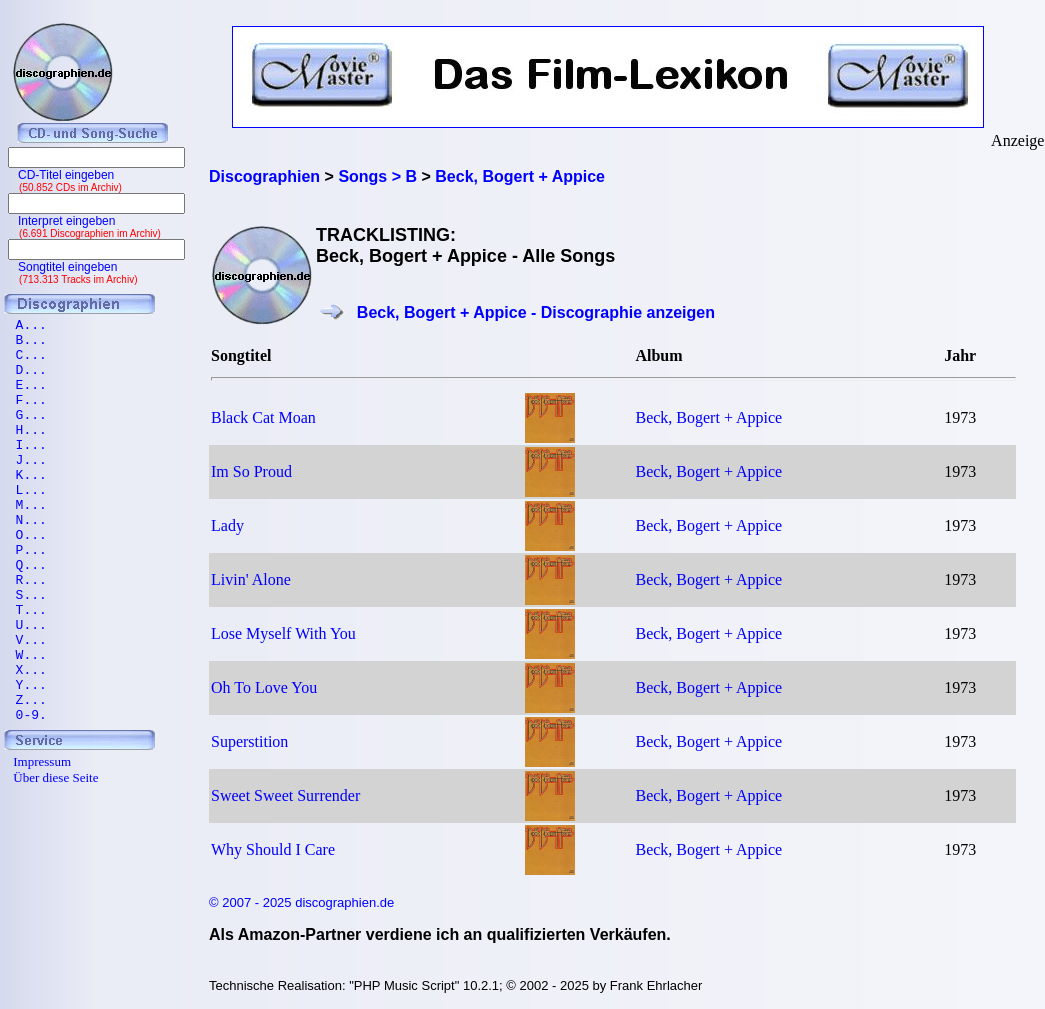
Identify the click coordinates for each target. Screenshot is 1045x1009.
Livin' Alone (251, 579)
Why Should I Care (273, 849)
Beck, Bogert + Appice (708, 417)
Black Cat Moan (263, 417)
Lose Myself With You (283, 633)
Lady (227, 525)
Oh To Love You (264, 687)
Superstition (249, 741)
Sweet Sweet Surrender (285, 795)
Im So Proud (251, 471)
